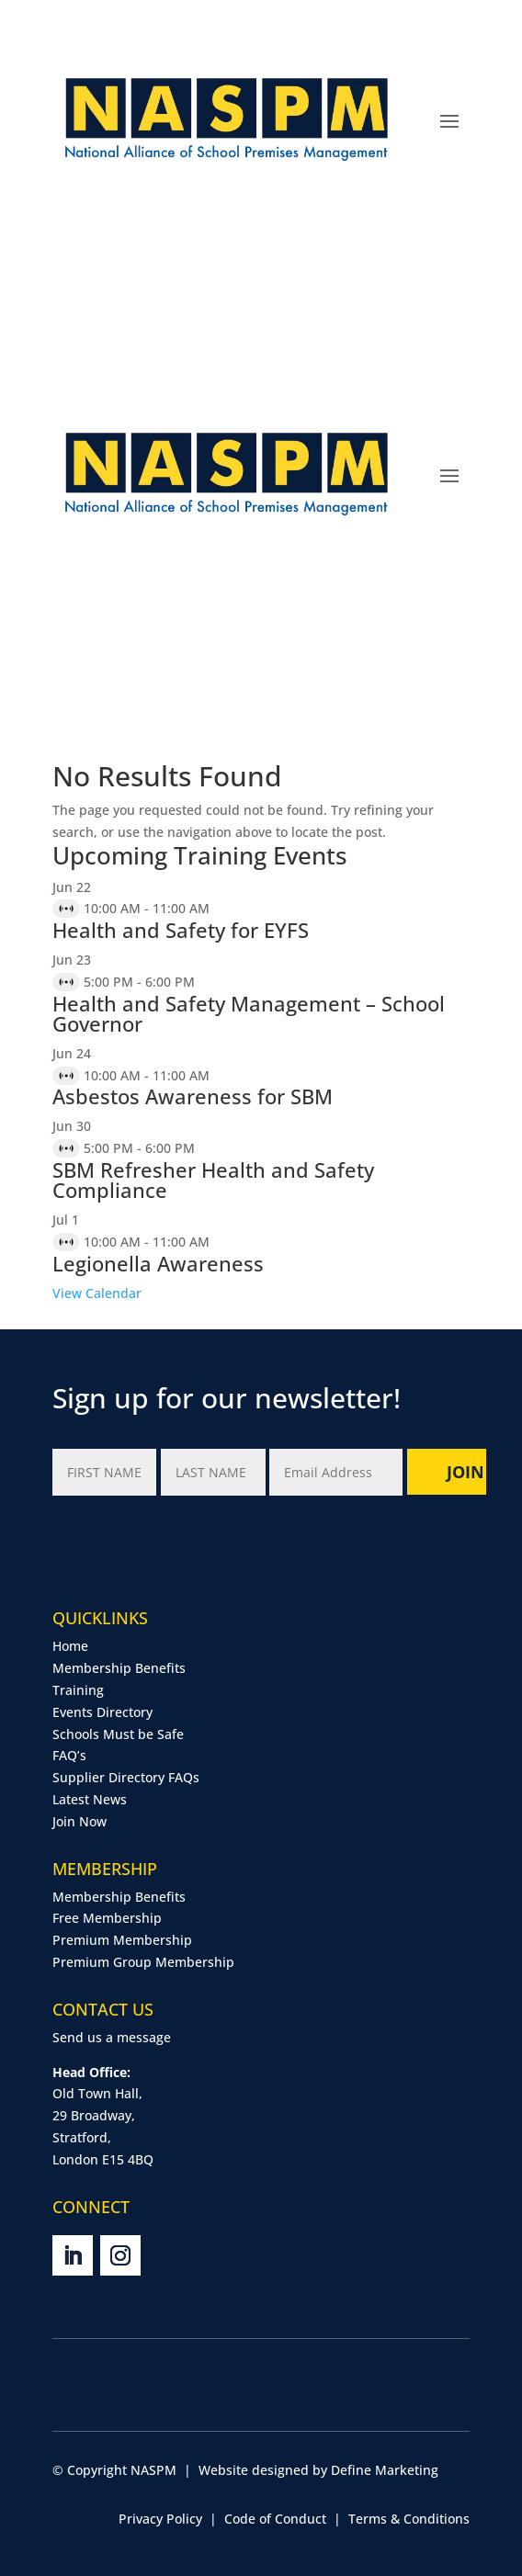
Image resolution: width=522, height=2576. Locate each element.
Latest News (89, 1799)
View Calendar (97, 1293)
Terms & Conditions (409, 2518)
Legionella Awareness (158, 1263)
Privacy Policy (160, 2518)
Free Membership (107, 1917)
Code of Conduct (275, 2518)
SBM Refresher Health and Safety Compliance (213, 1179)
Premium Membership (122, 1940)
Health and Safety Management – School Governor (248, 1013)
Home (70, 1646)
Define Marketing (384, 2470)
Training (78, 1690)
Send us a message (111, 2037)
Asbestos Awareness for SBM (192, 1096)
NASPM (153, 2470)
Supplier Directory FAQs (125, 1777)
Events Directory (102, 1712)
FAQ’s (69, 1755)
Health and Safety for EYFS (180, 929)
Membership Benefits (119, 1668)
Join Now (79, 1821)
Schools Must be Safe (118, 1734)
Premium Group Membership (143, 1962)
